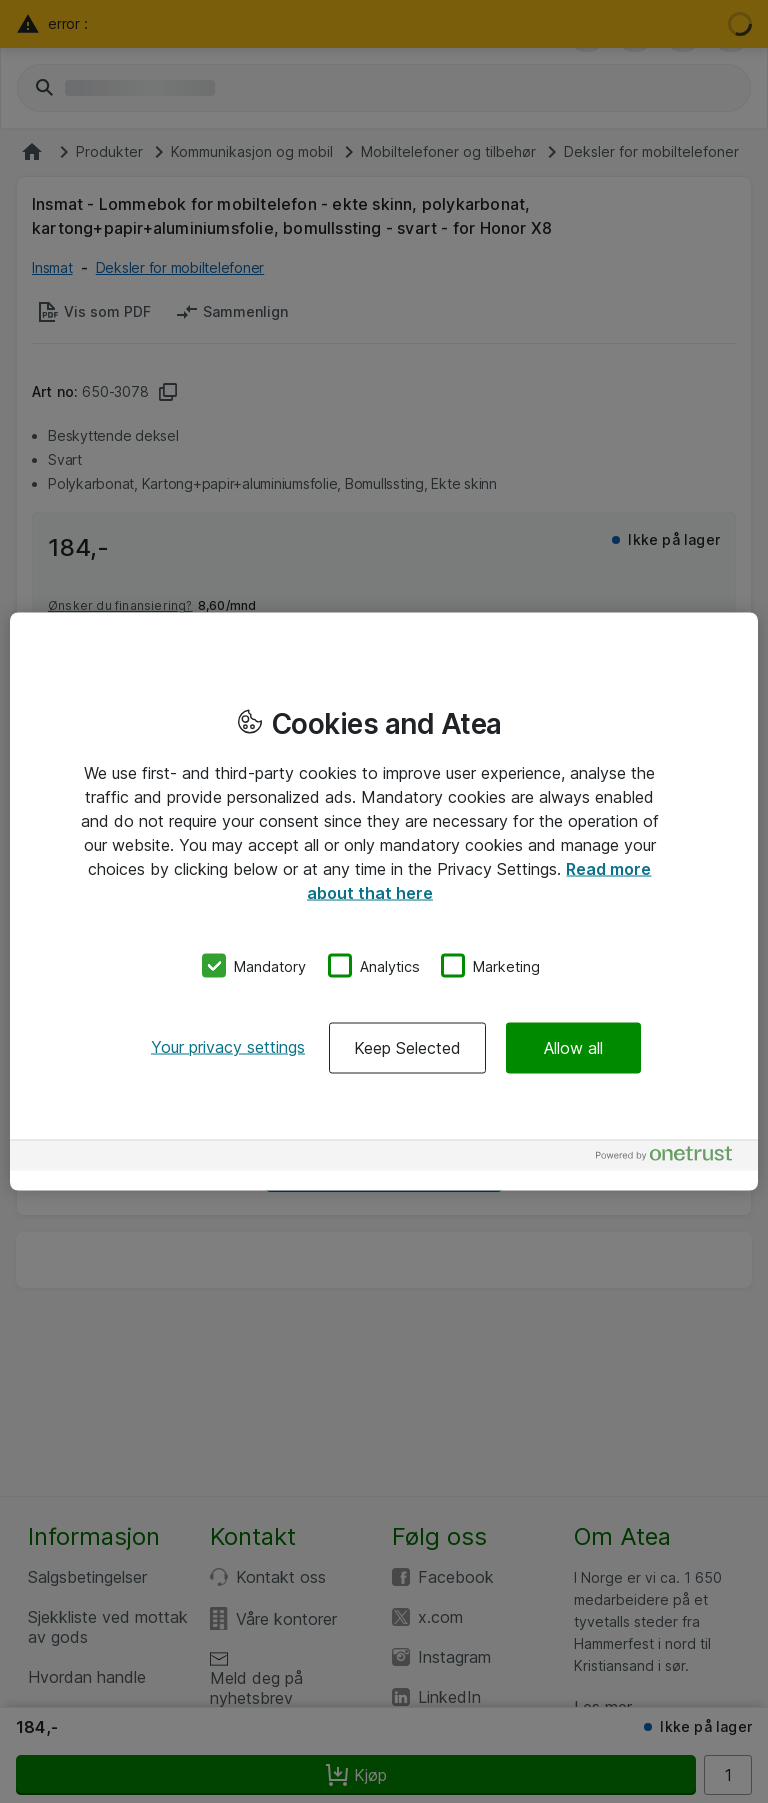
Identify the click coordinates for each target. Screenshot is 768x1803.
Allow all (573, 1048)
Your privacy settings (228, 1047)
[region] (384, 901)
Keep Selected (407, 1048)
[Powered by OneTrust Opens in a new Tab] (672, 1158)
